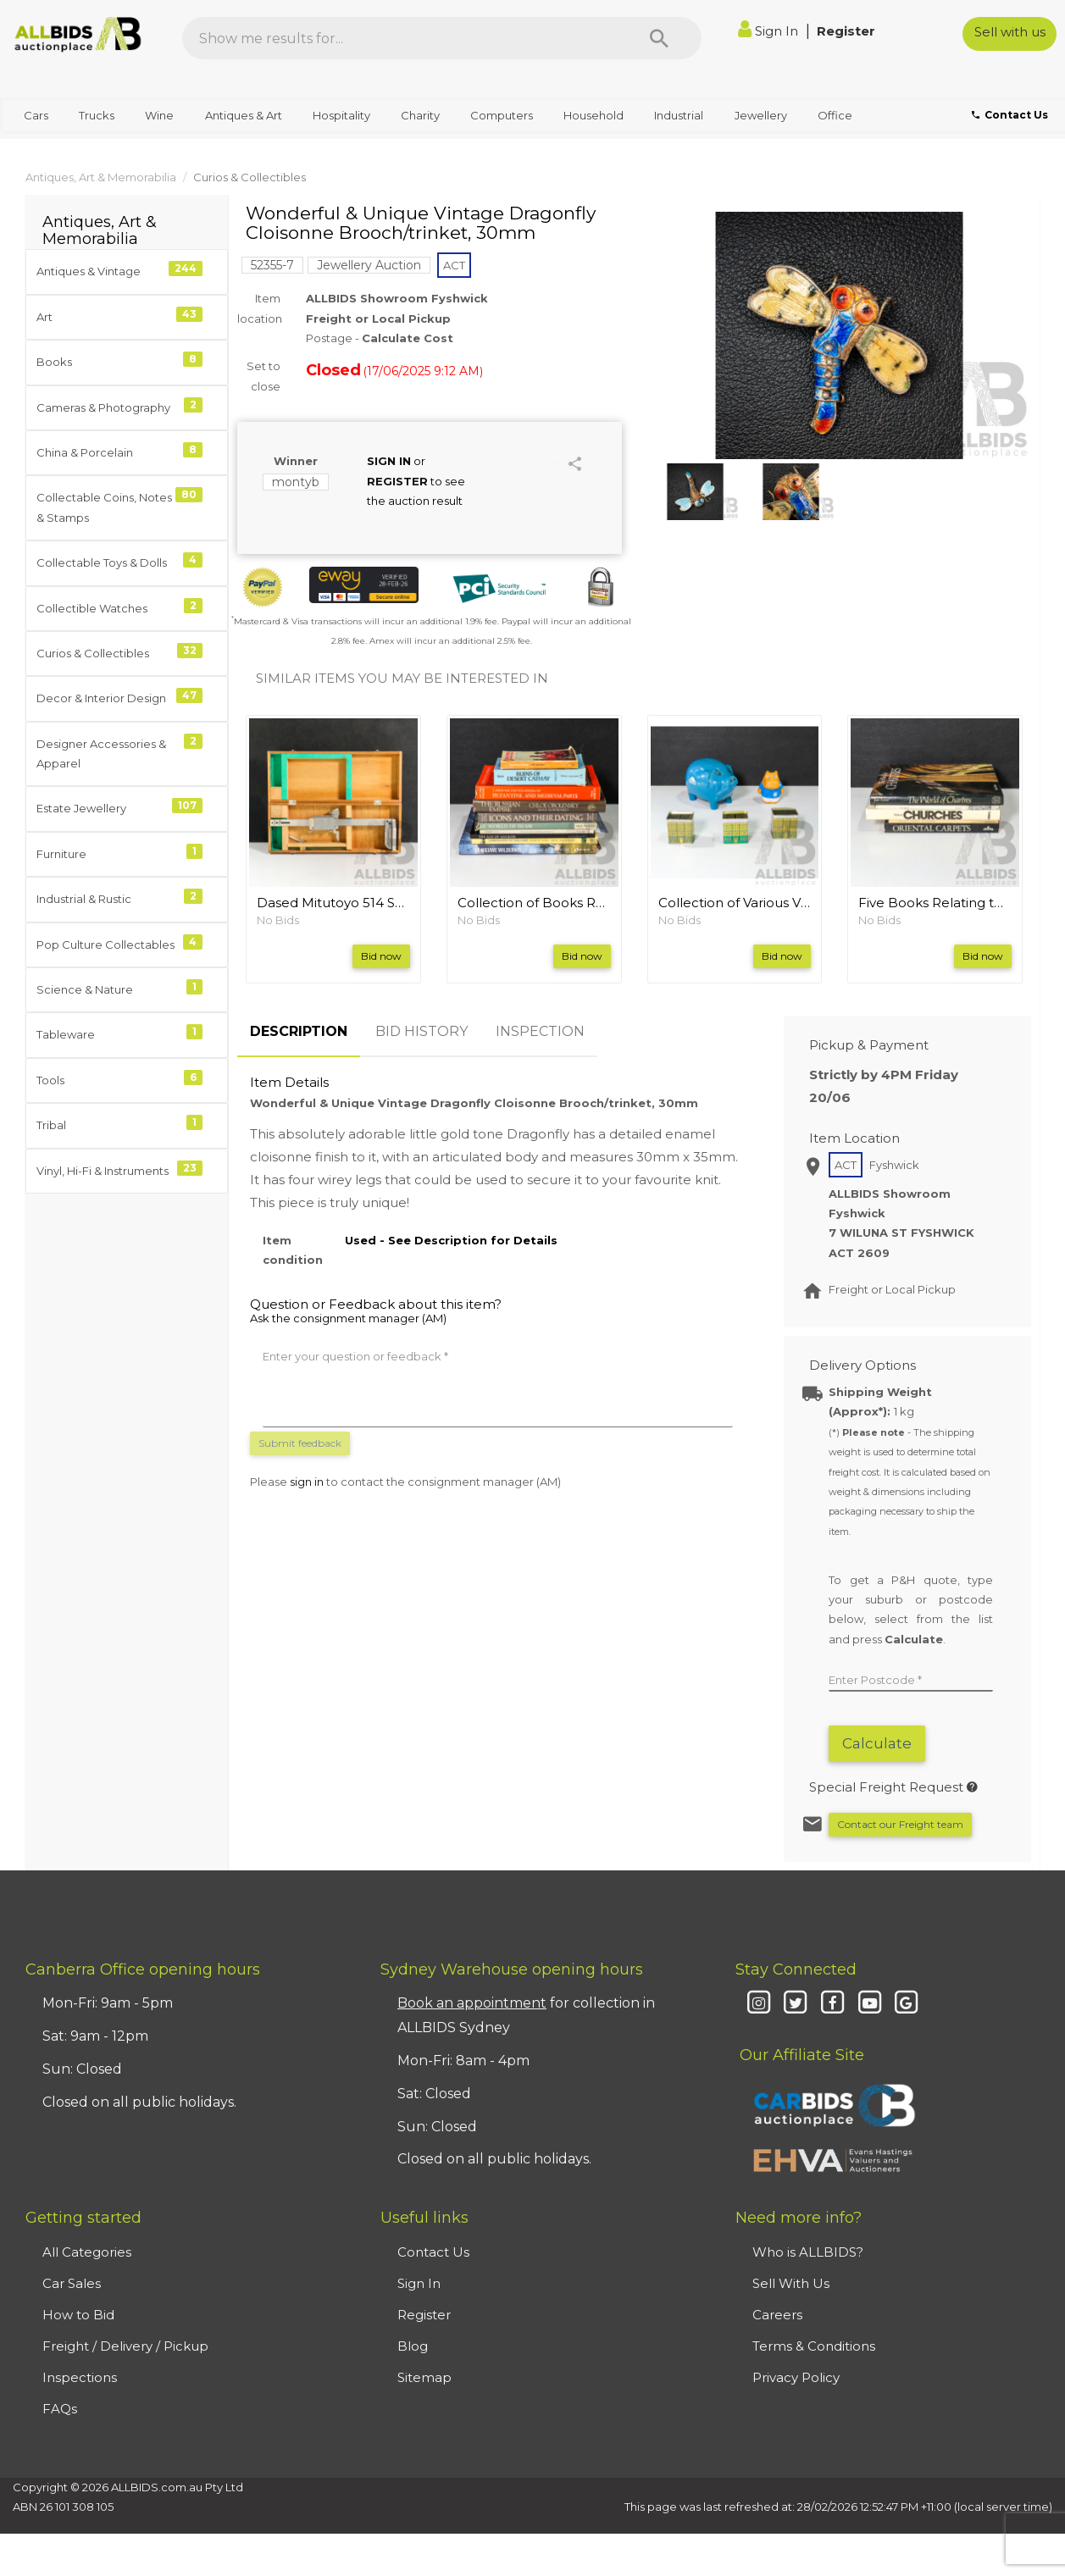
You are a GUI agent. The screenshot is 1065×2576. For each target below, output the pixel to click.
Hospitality (341, 115)
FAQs (59, 2409)
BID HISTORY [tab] (421, 1031)
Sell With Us (790, 2283)
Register (846, 31)
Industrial (678, 115)
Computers (501, 115)
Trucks (96, 115)
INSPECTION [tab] (540, 1031)
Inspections (79, 2377)
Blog (412, 2346)
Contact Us (433, 2252)
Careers (777, 2315)
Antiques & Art (243, 115)
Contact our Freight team (900, 1824)
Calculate (877, 1743)
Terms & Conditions (813, 2346)
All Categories (86, 2252)
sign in (307, 1481)
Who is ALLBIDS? (807, 2252)
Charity (420, 115)
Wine (159, 115)
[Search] (659, 38)
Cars (36, 115)
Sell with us (1010, 32)
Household (593, 115)
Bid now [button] (381, 956)
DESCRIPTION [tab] (298, 1031)
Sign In (770, 31)
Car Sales (71, 2283)
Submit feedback (299, 1443)
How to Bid (78, 2315)
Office (835, 115)
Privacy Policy (796, 2377)
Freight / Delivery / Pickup (125, 2346)
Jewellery (761, 115)
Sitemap (424, 2377)
